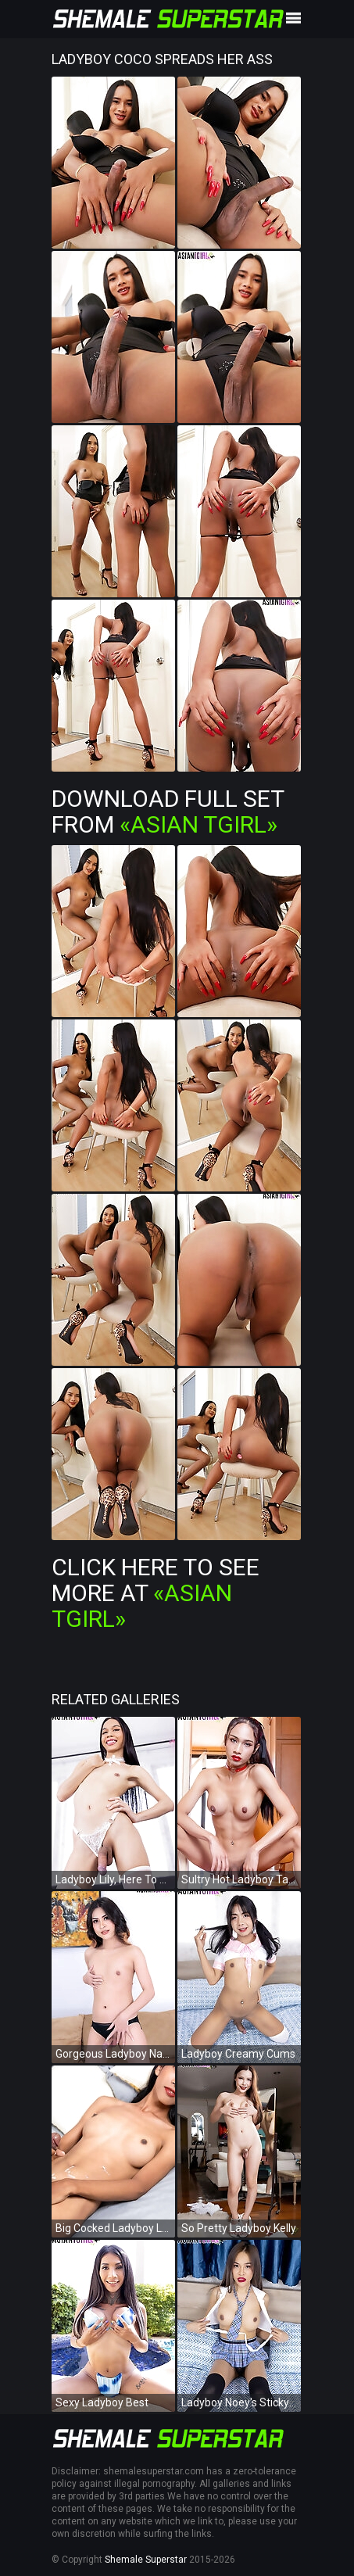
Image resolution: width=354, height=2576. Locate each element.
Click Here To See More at (155, 1592)
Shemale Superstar (146, 2559)
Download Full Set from (168, 811)
